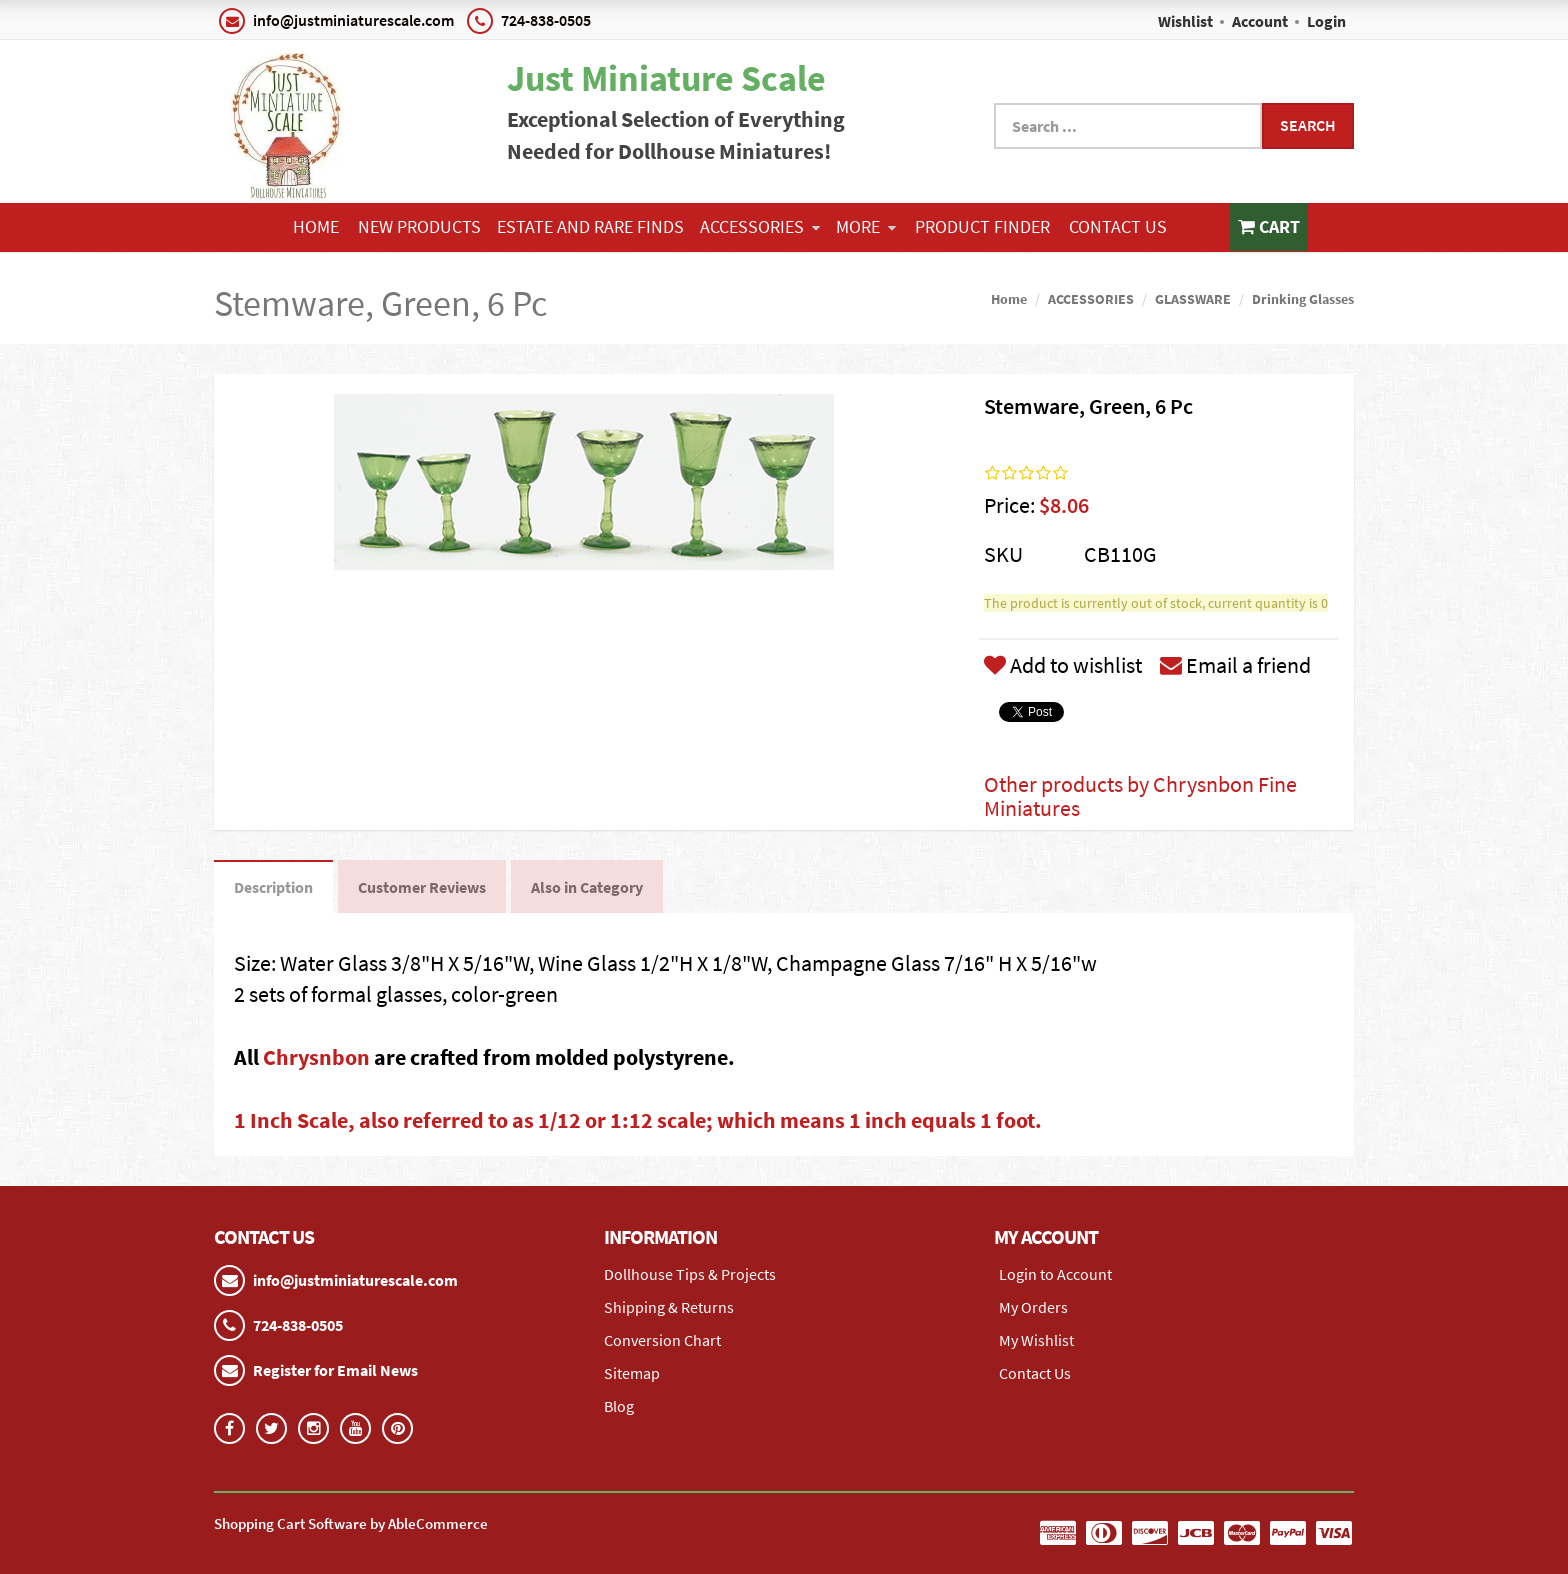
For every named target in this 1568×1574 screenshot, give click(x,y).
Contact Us (1118, 226)
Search (1308, 125)
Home (316, 226)
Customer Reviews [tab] (422, 887)
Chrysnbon (318, 1057)
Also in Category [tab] (587, 887)
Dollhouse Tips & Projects (690, 1274)
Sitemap (632, 1373)
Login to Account (1055, 1274)
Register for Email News (335, 1370)
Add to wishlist (1063, 665)
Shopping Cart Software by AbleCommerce (351, 1523)
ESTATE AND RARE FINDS (590, 226)
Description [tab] (273, 887)
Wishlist (1185, 21)
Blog (619, 1406)
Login (1326, 21)
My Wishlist (1036, 1340)
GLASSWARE (1193, 299)
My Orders (1033, 1307)
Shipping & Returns (669, 1307)
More (866, 226)
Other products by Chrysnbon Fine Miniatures (1140, 796)
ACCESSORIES (760, 226)
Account (1260, 21)
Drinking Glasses (1303, 299)
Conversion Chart (662, 1340)
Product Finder (982, 226)
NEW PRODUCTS (419, 226)
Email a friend (1235, 665)
